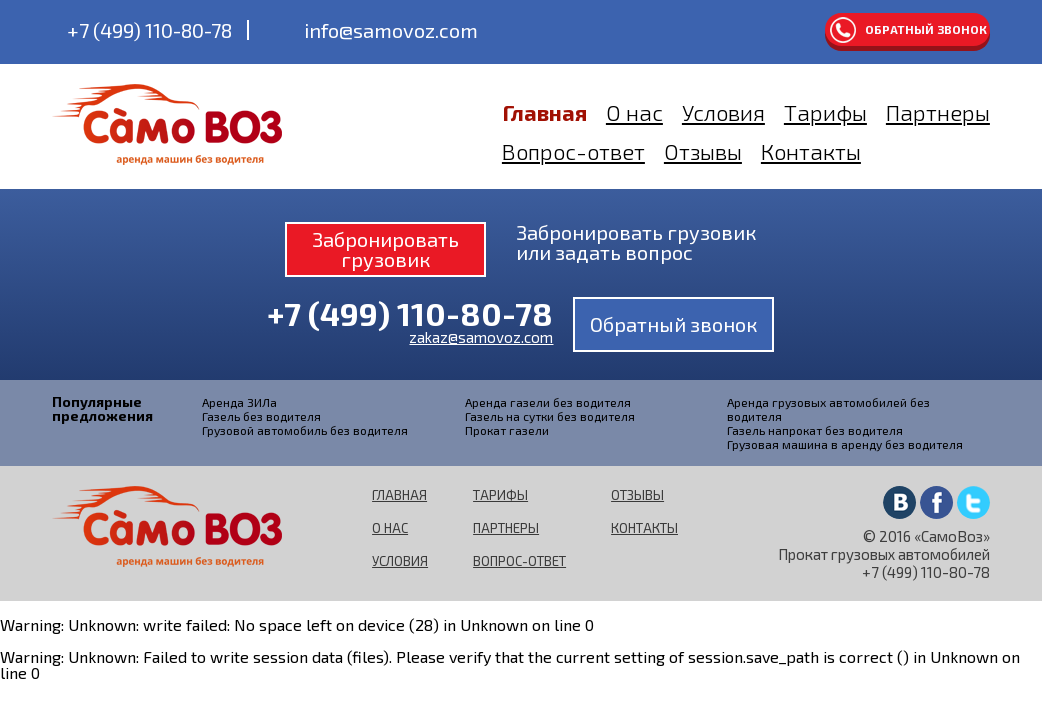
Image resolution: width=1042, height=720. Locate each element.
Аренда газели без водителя (548, 402)
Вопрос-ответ (573, 151)
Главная (544, 112)
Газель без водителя (261, 416)
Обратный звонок (926, 29)
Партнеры (938, 112)
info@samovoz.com (391, 30)
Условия (723, 112)
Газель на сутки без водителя (550, 416)
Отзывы (703, 151)
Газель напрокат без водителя (815, 430)
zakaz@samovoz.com (481, 337)
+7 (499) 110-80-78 (149, 30)
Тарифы (825, 112)
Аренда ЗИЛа (239, 402)
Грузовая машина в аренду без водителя (845, 444)
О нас (634, 112)
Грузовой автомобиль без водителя (305, 430)
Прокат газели (507, 430)
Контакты (811, 151)
